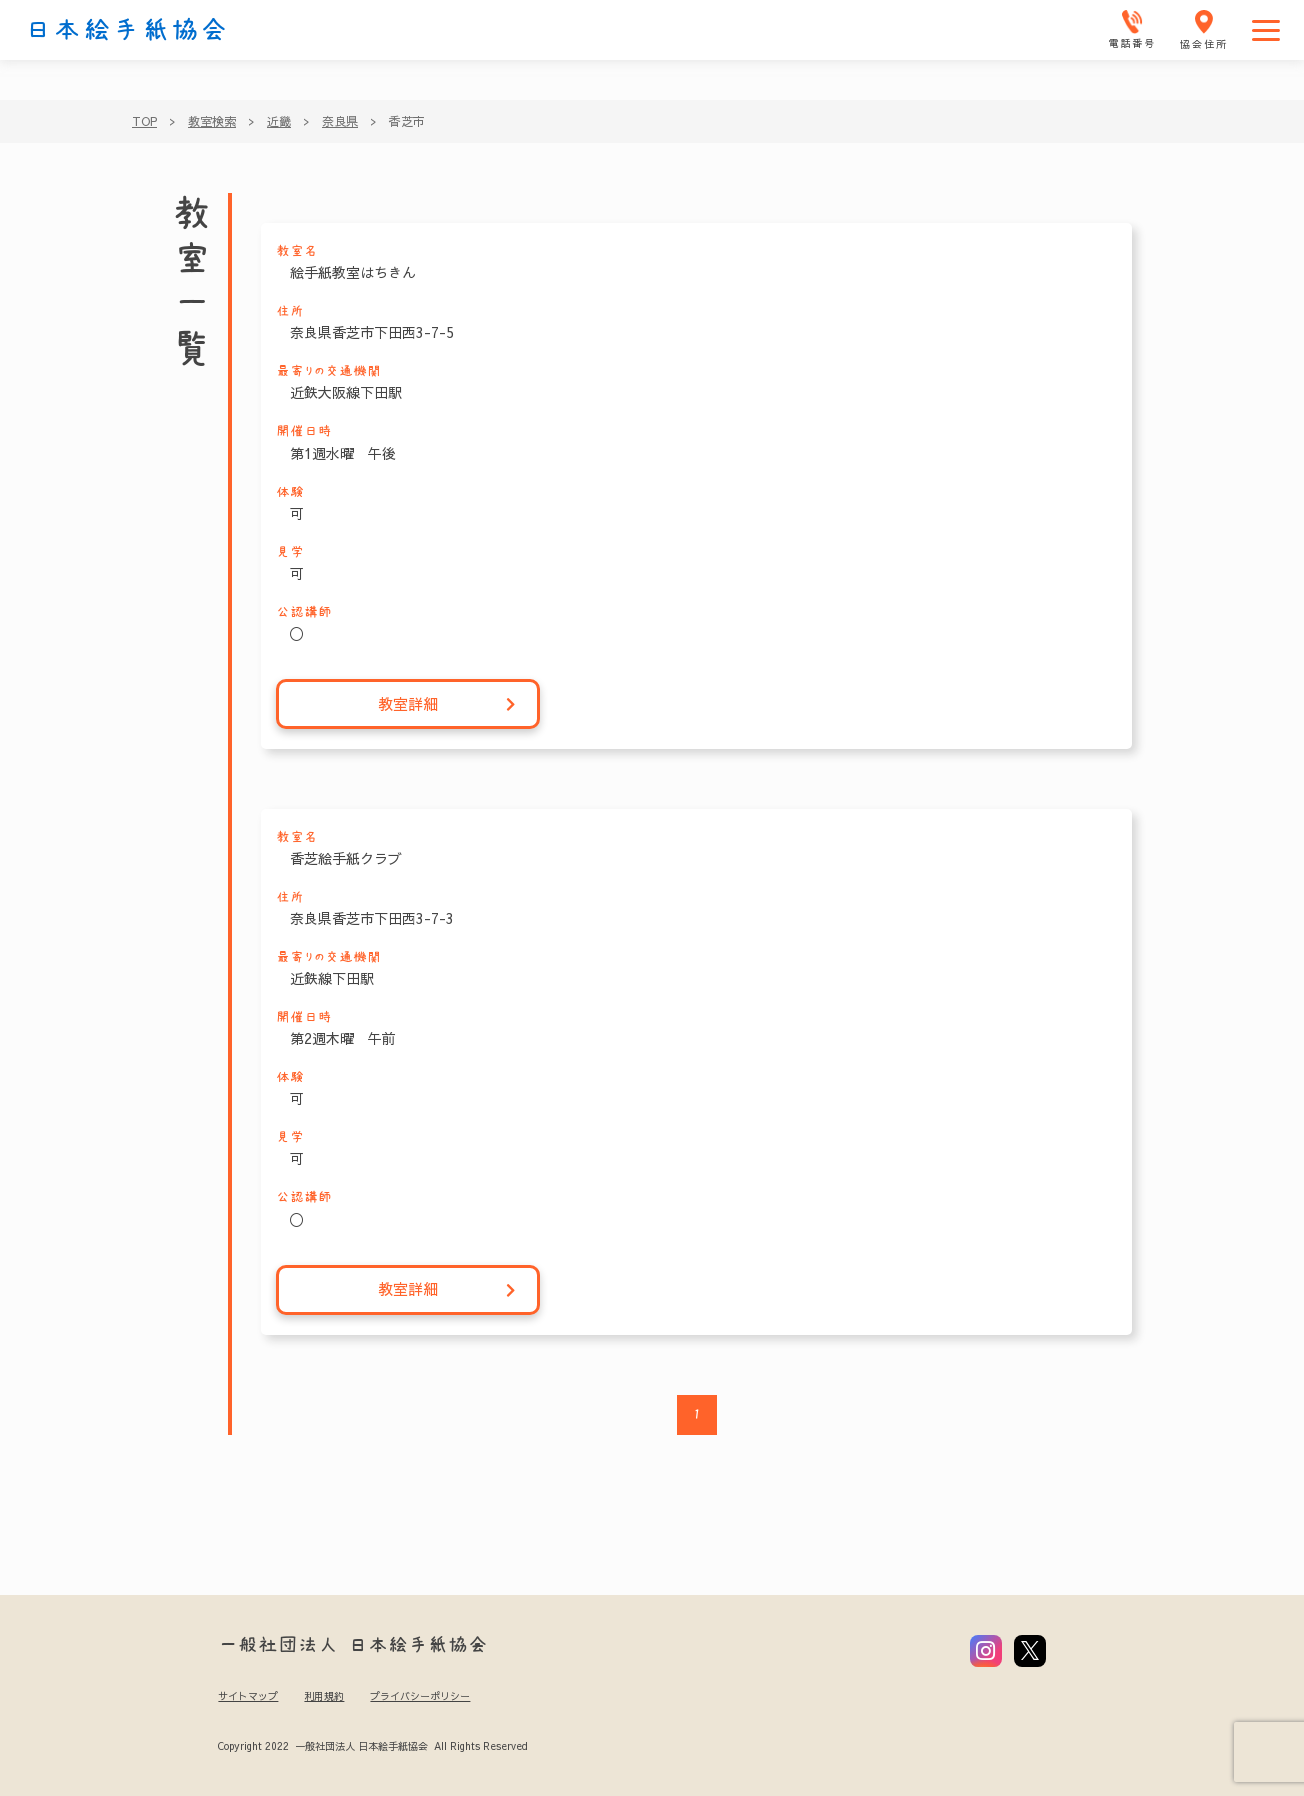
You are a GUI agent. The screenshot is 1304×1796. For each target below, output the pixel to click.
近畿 (279, 121)
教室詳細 (447, 704)
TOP (144, 121)
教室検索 (212, 121)
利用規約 (324, 1696)
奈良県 (340, 121)
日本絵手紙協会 (127, 30)
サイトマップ (248, 1696)
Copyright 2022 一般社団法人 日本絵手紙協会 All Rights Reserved (372, 1746)
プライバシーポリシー (420, 1696)
